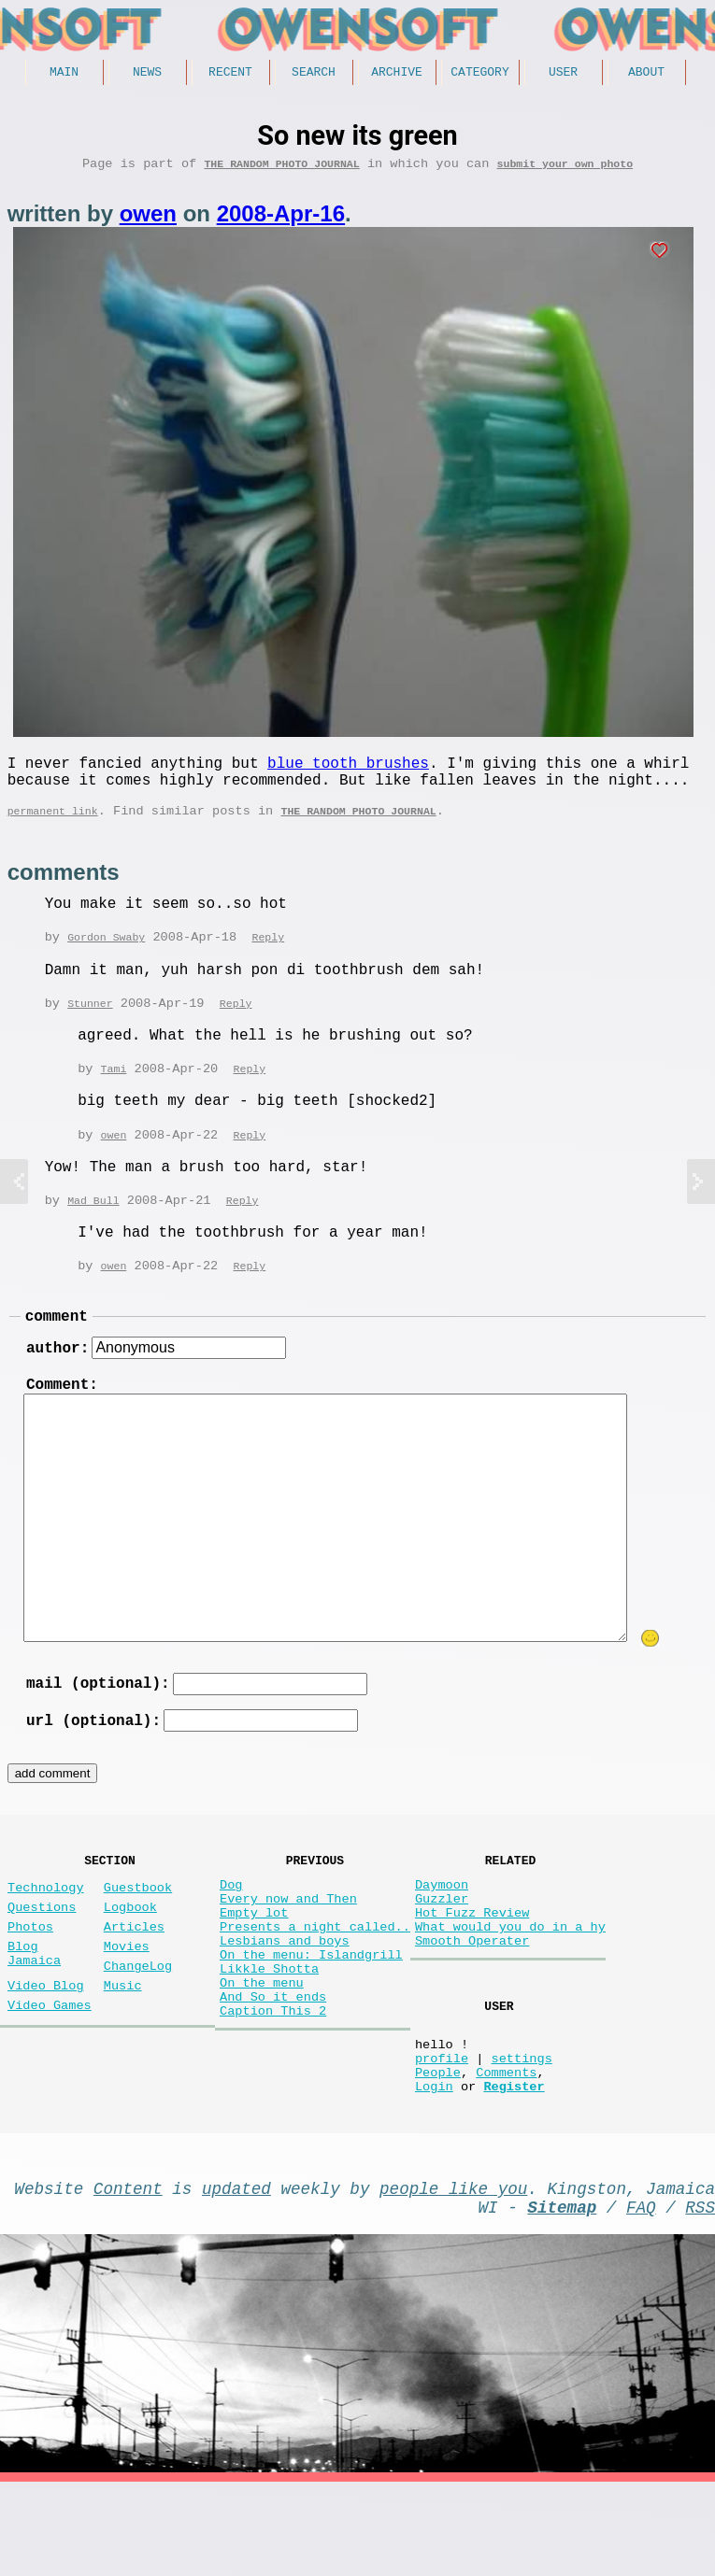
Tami (114, 1090)
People (438, 2150)
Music (123, 2050)
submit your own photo (565, 170)
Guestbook (138, 1933)
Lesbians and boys (285, 2001)
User (563, 73)
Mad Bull (93, 1223)
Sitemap (561, 2297)
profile (441, 2133)
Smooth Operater (472, 2001)
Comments (506, 2150)
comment (56, 1342)
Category (479, 73)
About (646, 73)
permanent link (52, 828)
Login (434, 2168)
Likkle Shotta (269, 2036)
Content (128, 2274)
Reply (267, 956)
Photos (30, 1980)
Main (64, 73)
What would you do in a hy (510, 1983)
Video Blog (45, 2050)
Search (314, 73)
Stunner (90, 1023)
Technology (45, 1933)
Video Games (49, 2073)
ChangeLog (138, 2026)
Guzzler (441, 1948)
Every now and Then (288, 1948)
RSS (700, 2297)
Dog (231, 1930)
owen (148, 220)
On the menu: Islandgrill (311, 2019)
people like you (453, 2274)
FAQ (641, 2297)
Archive (396, 73)
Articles (134, 1980)
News (147, 73)
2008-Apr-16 (281, 220)
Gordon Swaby (106, 956)
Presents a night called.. (315, 1983)
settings (521, 2133)
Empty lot (254, 1965)
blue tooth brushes (348, 772)
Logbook (130, 1956)
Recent (230, 73)
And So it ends (273, 2072)
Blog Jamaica (34, 2012)
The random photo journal (281, 170)
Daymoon (441, 1930)
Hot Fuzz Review (472, 1965)
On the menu (262, 2054)
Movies (127, 2003)
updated (236, 2274)
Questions (41, 1956)
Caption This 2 (273, 2090)
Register (513, 2168)
